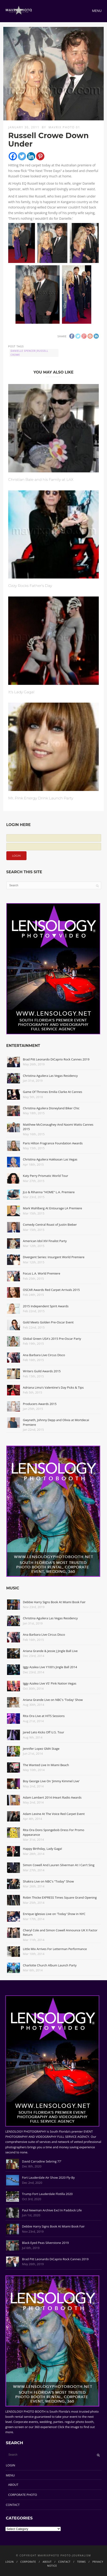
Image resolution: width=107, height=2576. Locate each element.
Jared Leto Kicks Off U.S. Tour (43, 1732)
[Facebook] (13, 156)
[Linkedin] (31, 156)
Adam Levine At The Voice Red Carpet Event (54, 1814)
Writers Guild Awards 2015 (42, 1371)
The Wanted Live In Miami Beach (46, 1765)
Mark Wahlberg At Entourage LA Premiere (52, 1208)
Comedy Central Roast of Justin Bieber (50, 1224)
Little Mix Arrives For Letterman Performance (55, 1949)
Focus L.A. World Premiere (41, 1273)
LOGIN (10, 2465)
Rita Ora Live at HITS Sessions (44, 1716)
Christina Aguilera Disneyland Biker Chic (51, 1108)
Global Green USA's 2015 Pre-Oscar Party (52, 1339)
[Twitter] (22, 156)
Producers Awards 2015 (40, 1404)
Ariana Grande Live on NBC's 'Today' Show (53, 1700)
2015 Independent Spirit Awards (46, 1306)
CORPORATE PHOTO (22, 2495)
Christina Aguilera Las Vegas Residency (50, 1076)
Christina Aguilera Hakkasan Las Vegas (50, 1159)
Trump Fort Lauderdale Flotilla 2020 (47, 2194)
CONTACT (13, 2505)
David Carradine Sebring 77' (41, 2161)
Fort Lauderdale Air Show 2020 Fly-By (48, 2177)
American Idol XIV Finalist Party (45, 1241)
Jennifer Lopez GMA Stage (41, 1748)
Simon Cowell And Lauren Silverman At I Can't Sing (59, 1865)
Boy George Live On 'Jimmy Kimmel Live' (51, 1781)
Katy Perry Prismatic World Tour (45, 1176)
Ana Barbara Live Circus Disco (44, 1355)
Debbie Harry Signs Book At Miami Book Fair (54, 1602)
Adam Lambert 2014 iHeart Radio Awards (52, 1797)
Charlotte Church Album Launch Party (50, 1965)
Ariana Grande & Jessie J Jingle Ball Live (50, 1651)
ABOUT (13, 2485)
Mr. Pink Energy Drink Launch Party (40, 798)
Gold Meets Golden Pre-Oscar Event (48, 1322)
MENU (10, 2475)
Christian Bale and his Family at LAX (40, 479)
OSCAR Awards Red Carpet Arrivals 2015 (51, 1290)
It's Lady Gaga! (21, 692)
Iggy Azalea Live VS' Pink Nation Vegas (49, 1683)
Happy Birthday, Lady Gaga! (42, 1849)
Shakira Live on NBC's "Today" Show (48, 1881)
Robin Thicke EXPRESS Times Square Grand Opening (60, 1897)
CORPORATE (28, 2561)
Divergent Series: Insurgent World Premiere (53, 1257)
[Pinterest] (40, 156)
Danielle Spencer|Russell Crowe (29, 352)
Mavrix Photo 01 (64, 127)
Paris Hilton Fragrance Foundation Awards (53, 1143)
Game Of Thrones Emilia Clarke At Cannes (52, 1092)
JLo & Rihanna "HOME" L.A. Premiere (49, 1192)
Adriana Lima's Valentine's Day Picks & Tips (53, 1387)
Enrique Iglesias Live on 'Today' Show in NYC (54, 1914)
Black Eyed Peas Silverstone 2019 (45, 2243)
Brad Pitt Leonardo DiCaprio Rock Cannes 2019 (56, 1059)
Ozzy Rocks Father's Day (30, 585)
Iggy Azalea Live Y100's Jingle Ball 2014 (50, 1667)
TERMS (81, 2561)
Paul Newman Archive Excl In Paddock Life (52, 2210)
